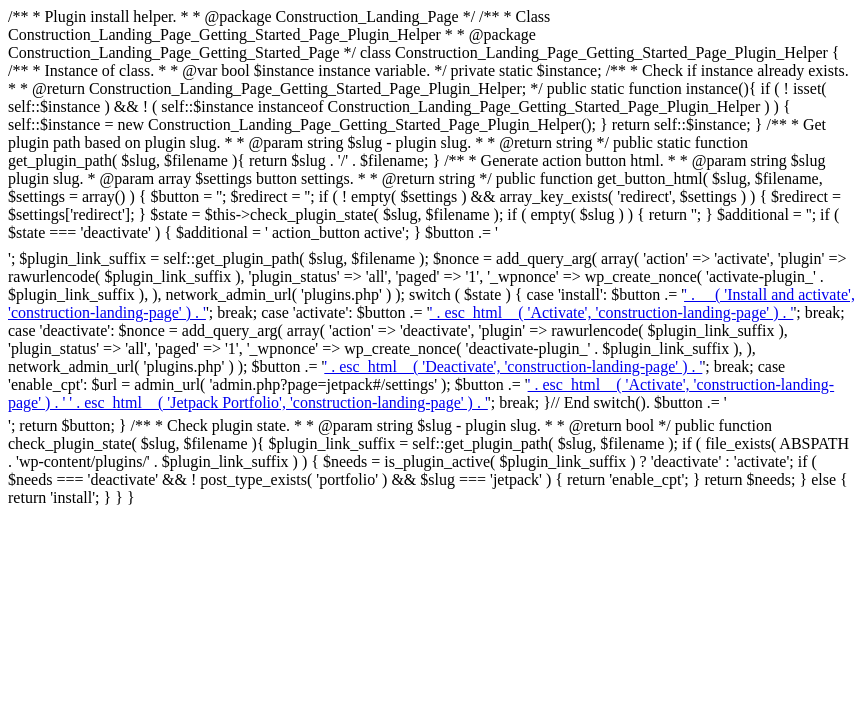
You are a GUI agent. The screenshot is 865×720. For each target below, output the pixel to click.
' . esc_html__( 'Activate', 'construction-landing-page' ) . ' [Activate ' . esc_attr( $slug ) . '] (612, 312)
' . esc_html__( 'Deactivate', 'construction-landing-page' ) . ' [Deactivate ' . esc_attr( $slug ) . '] (513, 366)
